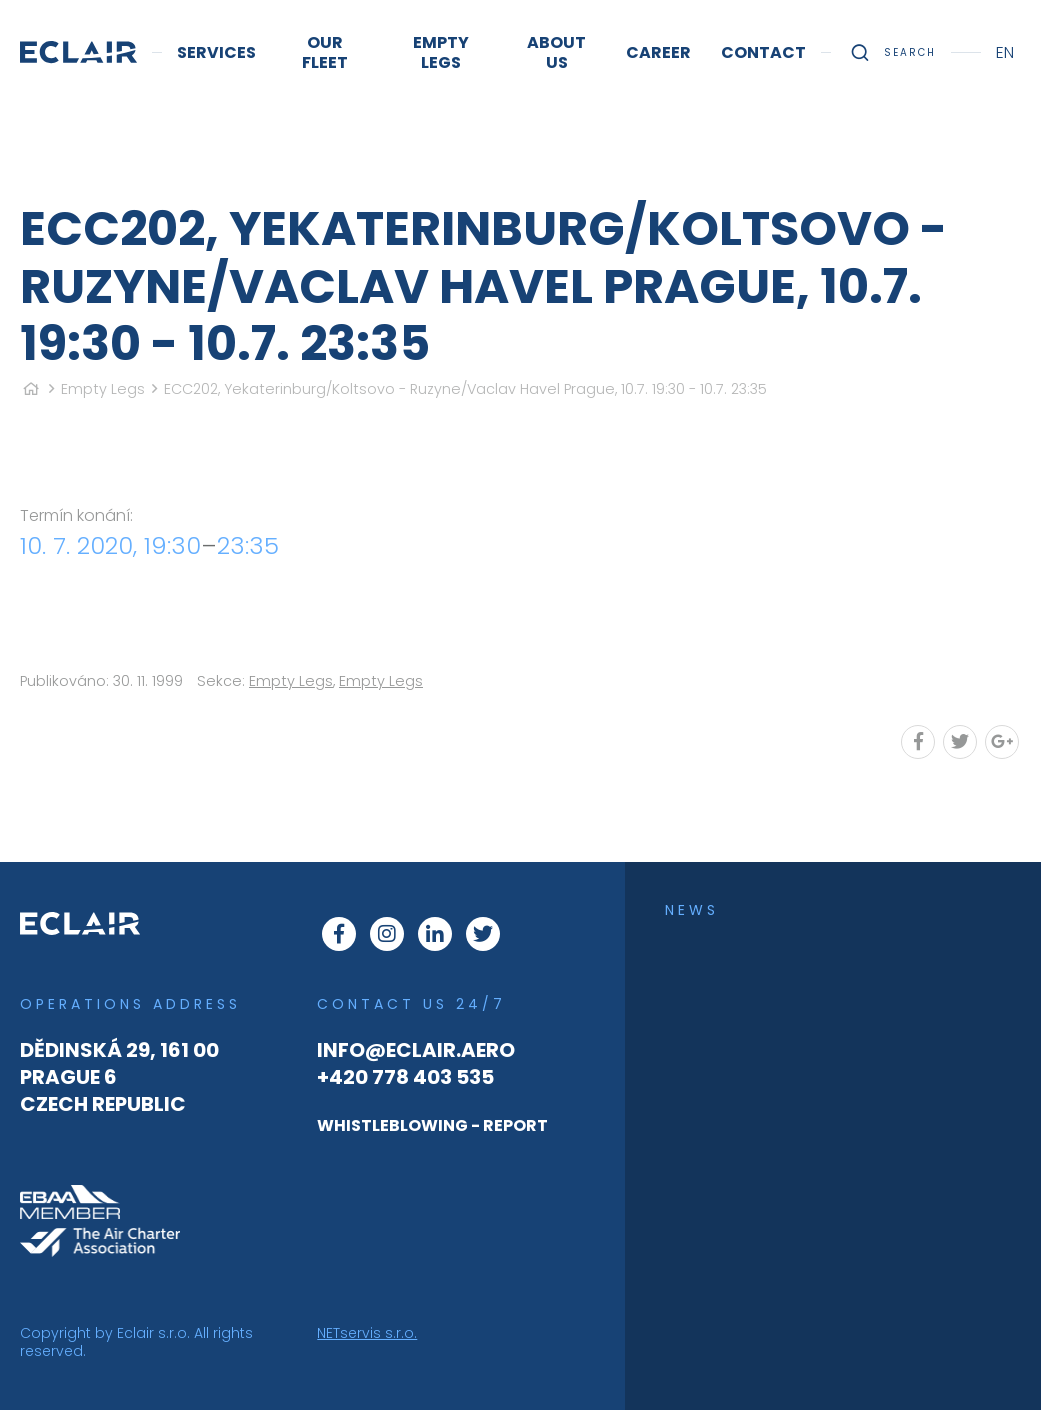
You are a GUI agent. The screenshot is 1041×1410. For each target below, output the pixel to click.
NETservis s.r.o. (367, 1333)
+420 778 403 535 (405, 1077)
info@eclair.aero (416, 1050)
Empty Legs (103, 389)
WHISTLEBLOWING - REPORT (432, 1125)
